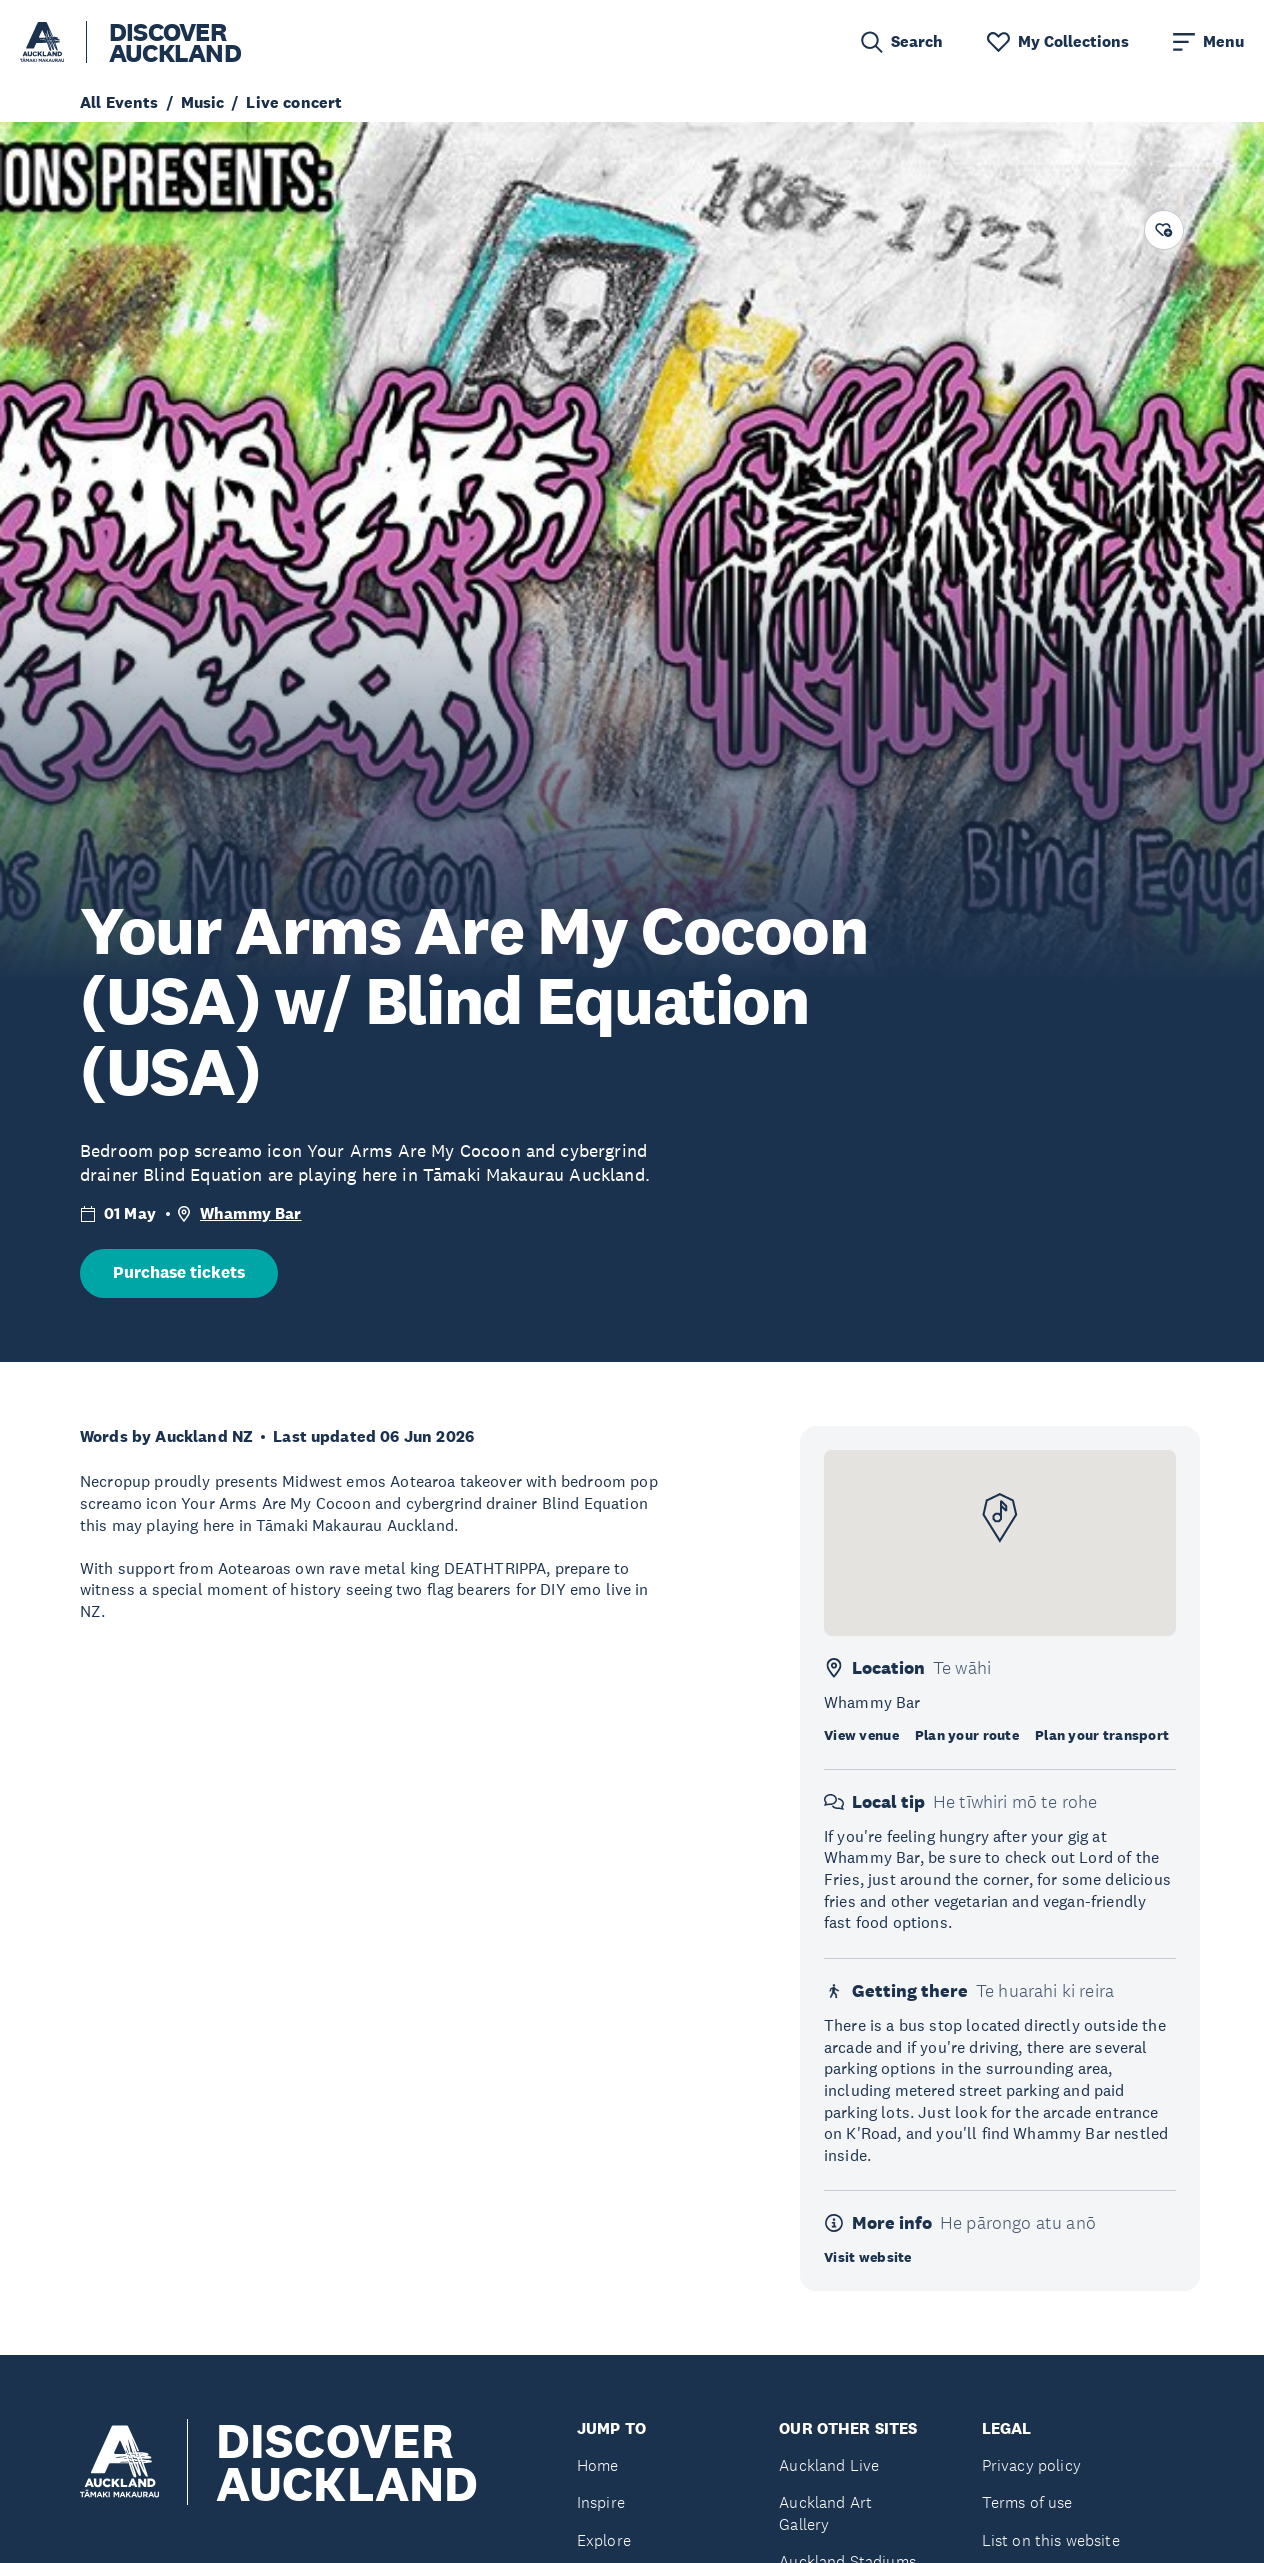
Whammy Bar (251, 1213)
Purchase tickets (179, 1272)
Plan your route (967, 1735)
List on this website (1051, 2540)
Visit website (868, 2257)
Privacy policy (1031, 2465)
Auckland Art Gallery (825, 2513)
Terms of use (1027, 2502)
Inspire (601, 2502)
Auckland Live (829, 2465)
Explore (604, 2540)
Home (598, 2465)
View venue (861, 1735)
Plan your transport (1102, 1735)
